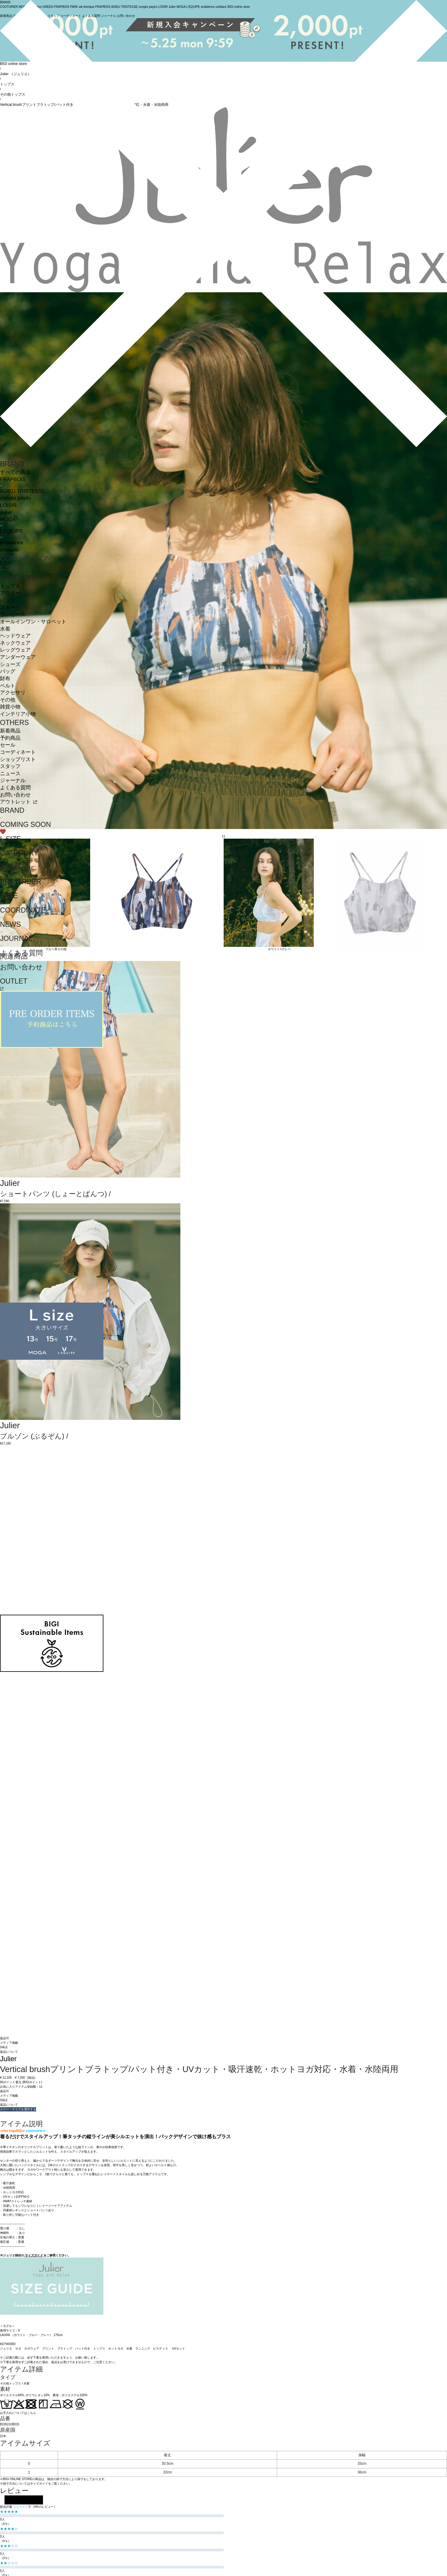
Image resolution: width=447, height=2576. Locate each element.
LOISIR (8, 505)
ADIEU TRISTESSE (22, 491)
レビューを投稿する (24, 2500)
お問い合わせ (15, 795)
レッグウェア (15, 650)
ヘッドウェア (15, 636)
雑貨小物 (10, 707)
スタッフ (10, 766)
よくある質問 (15, 788)
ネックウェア (15, 643)
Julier (6, 512)
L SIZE (10, 568)
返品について (9, 2051)
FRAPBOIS (13, 479)
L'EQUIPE (11, 531)
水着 (5, 629)
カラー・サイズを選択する (18, 2109)
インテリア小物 (18, 714)
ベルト (7, 686)
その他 (7, 700)
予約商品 (10, 738)
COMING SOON (25, 558)
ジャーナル (13, 780)
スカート (10, 607)
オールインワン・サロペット (33, 622)
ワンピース (13, 614)
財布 (5, 678)
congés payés (15, 498)
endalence (11, 542)
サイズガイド (34, 2255)
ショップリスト (18, 759)
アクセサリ (13, 692)
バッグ (7, 671)
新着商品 (10, 731)
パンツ (7, 600)
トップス (10, 586)
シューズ (10, 664)
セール (7, 745)
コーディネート (18, 752)
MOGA (7, 519)
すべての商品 (15, 472)
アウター (10, 593)
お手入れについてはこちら (18, 2413)
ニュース (10, 773)
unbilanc (9, 550)
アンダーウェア (18, 657)
